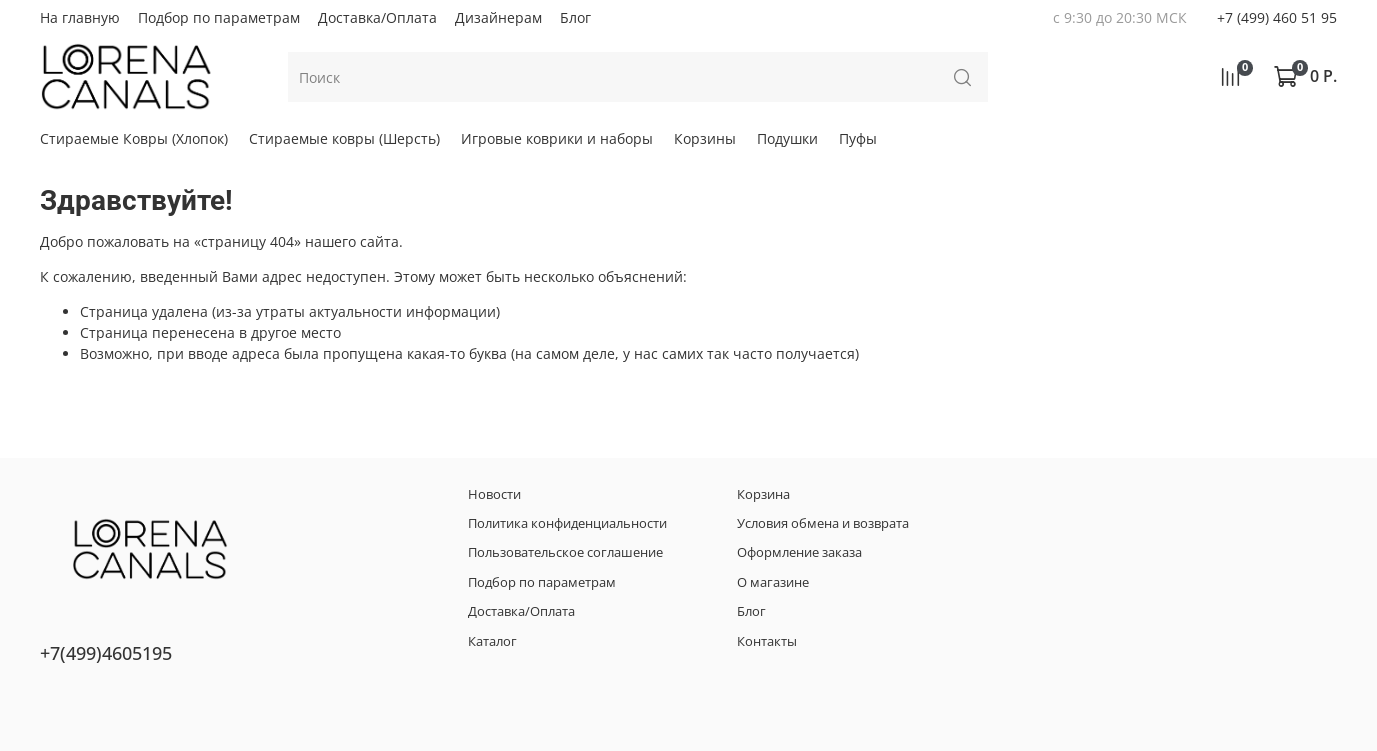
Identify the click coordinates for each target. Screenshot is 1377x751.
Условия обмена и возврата (823, 523)
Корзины (705, 138)
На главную (80, 17)
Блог (575, 17)
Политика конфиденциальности (567, 523)
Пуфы (858, 138)
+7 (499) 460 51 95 (1277, 17)
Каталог (492, 641)
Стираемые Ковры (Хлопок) (134, 138)
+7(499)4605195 (106, 653)
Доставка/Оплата (377, 17)
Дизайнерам (498, 17)
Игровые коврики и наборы (557, 138)
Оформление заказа (799, 552)
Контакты (767, 641)
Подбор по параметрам (219, 17)
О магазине (773, 582)
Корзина (763, 494)
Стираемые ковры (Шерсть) (344, 138)
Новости (494, 494)
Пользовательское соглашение (565, 552)
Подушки (787, 138)
